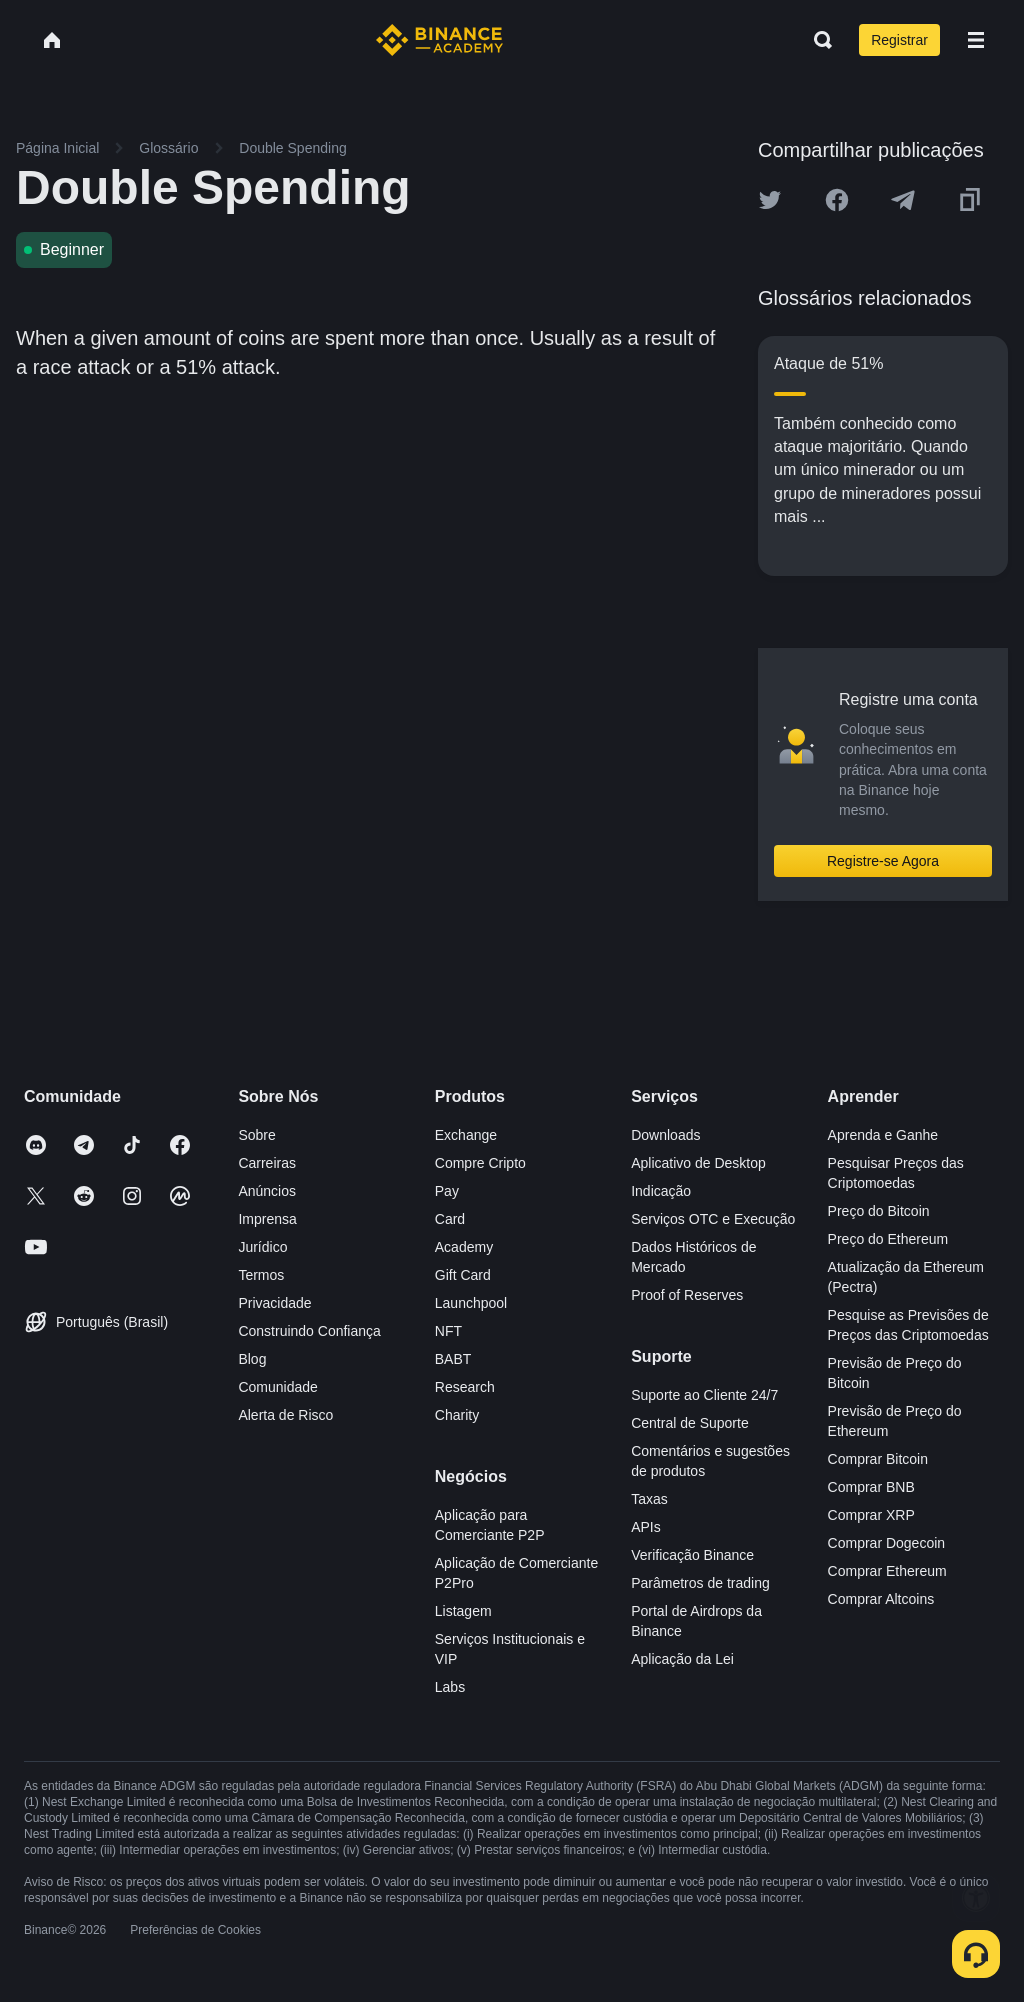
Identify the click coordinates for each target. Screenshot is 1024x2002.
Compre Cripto (480, 1163)
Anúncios (267, 1191)
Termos (261, 1275)
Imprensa (267, 1219)
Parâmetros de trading (700, 1583)
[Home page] (439, 40)
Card (450, 1219)
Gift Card (463, 1275)
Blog (252, 1359)
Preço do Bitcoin (879, 1211)
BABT (453, 1359)
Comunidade (277, 1387)
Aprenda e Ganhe (883, 1135)
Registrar (899, 40)
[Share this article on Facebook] (837, 200)
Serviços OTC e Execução (713, 1219)
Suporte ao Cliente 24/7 (704, 1395)
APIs (646, 1527)
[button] (976, 40)
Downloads (665, 1135)
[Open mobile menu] (976, 40)
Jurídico (262, 1247)
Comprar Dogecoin (887, 1543)
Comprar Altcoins (881, 1599)
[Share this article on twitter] (770, 200)
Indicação (661, 1191)
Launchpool (471, 1303)
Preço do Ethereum (888, 1239)
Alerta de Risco (285, 1415)
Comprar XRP (871, 1515)
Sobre (256, 1135)
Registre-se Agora (883, 861)
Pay (447, 1191)
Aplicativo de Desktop (698, 1163)
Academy (464, 1247)
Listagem (463, 1611)
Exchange (466, 1135)
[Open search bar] (817, 40)
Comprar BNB (871, 1487)
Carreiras (267, 1163)
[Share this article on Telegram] (903, 200)
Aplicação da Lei (682, 1659)
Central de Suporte (690, 1423)
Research (465, 1387)
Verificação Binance (692, 1555)
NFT (448, 1331)
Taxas (649, 1499)
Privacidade (274, 1303)
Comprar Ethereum (887, 1571)
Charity (457, 1415)
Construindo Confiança (309, 1331)
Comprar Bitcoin (878, 1459)
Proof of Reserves (687, 1295)
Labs (450, 1687)
